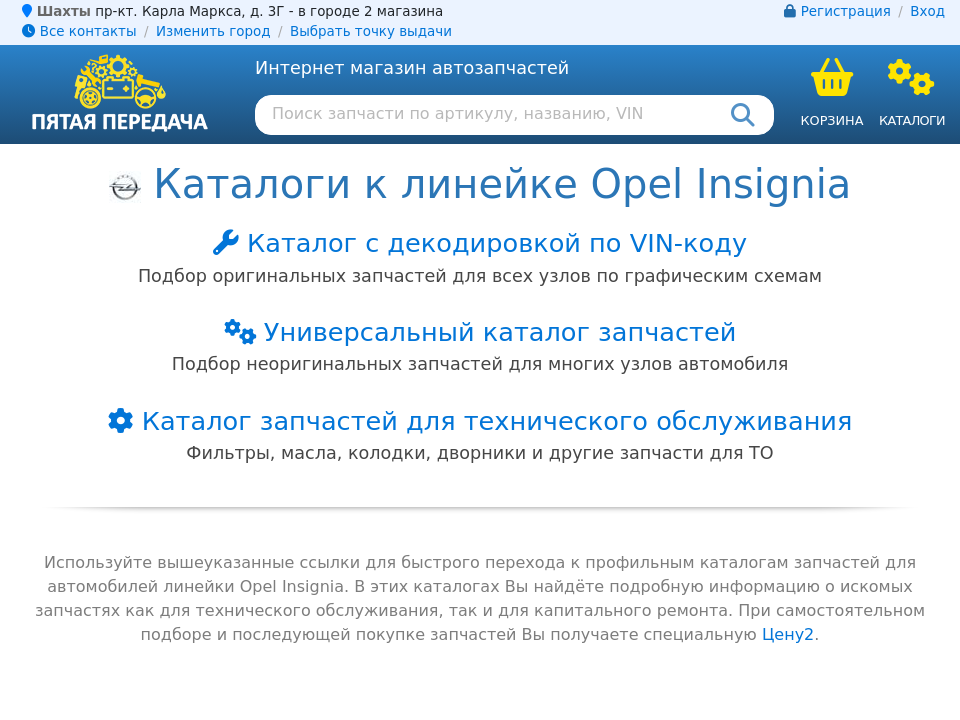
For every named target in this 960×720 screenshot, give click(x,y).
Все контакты (79, 31)
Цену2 (788, 634)
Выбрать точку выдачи (371, 31)
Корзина (831, 120)
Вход (927, 11)
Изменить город (213, 31)
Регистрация (846, 11)
